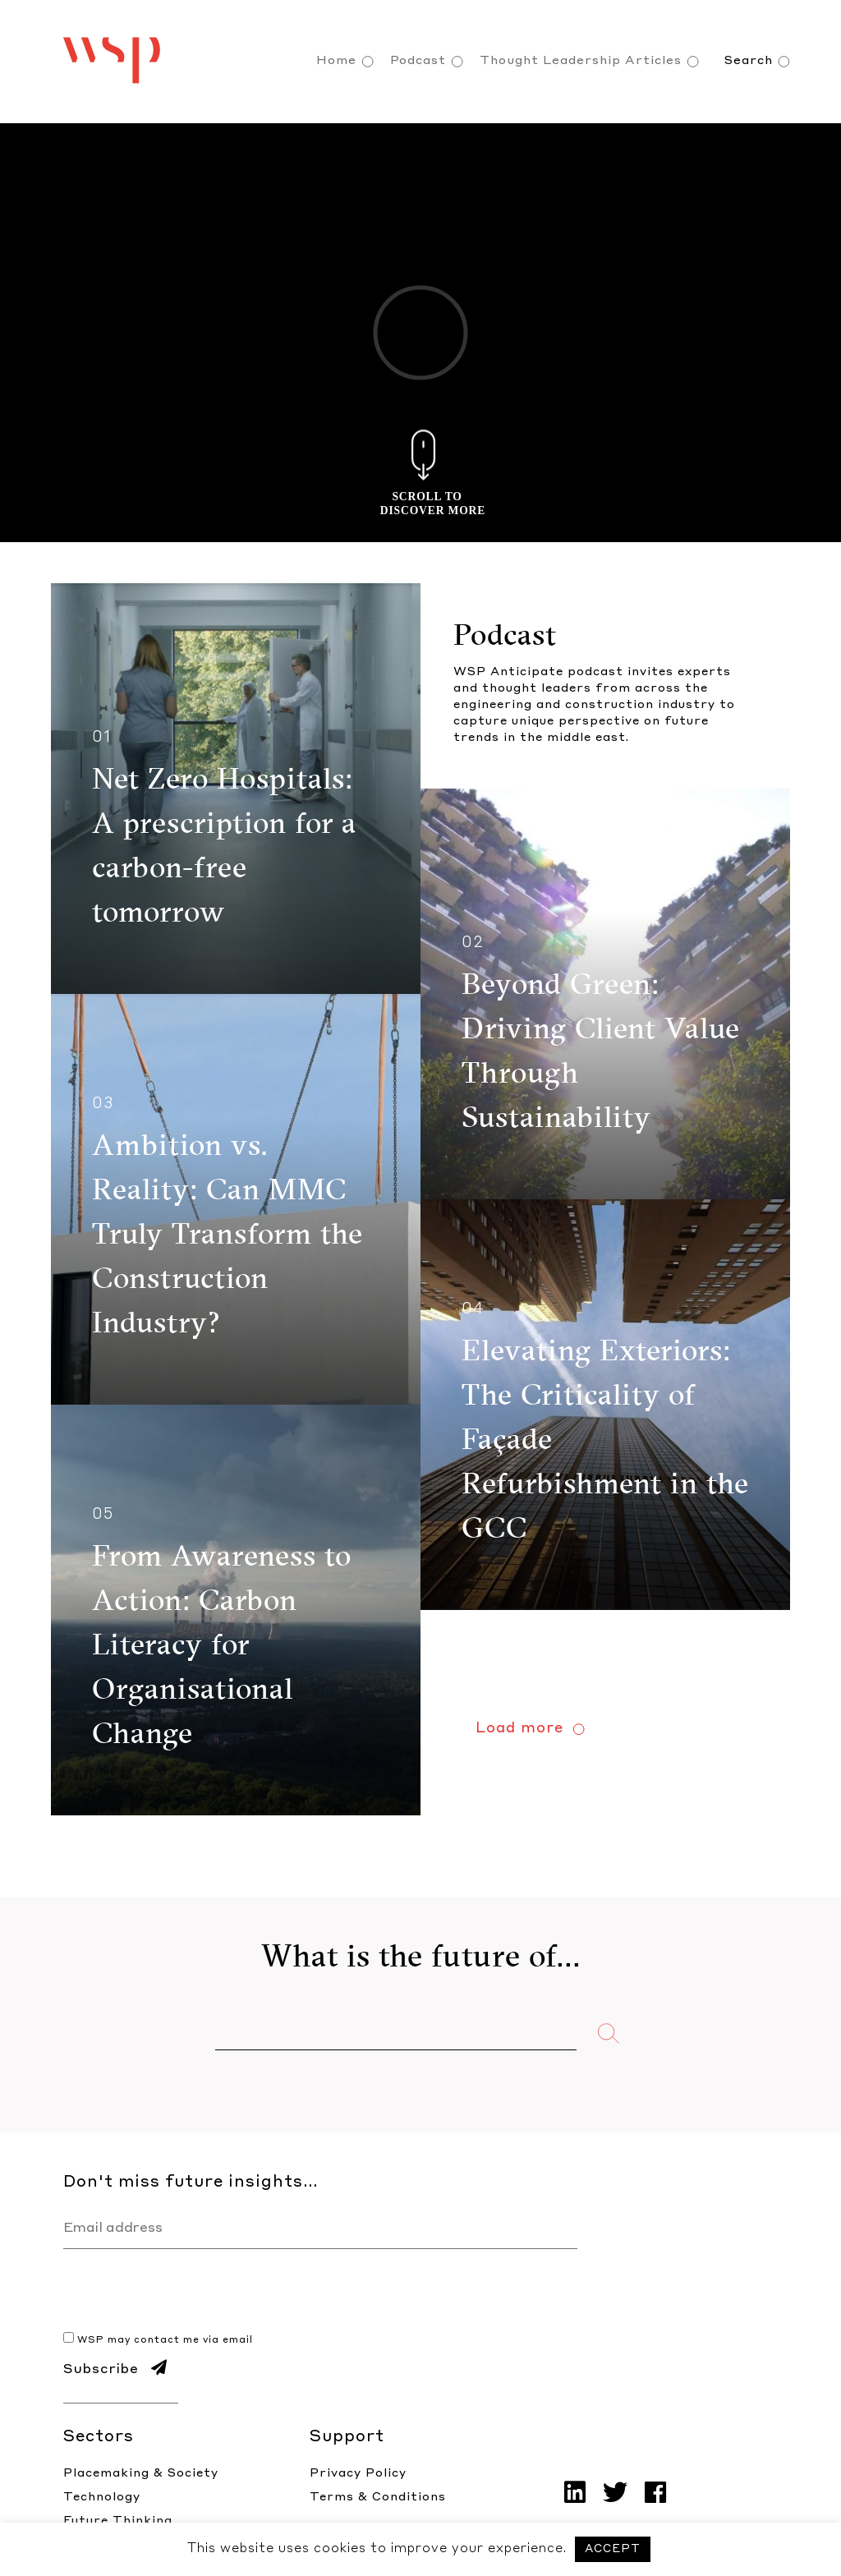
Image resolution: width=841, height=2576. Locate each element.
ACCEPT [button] (613, 2549)
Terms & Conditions (378, 2497)
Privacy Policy (358, 2473)
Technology (101, 2497)
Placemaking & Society (140, 2473)
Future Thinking (117, 2521)
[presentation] (188, 2298)
